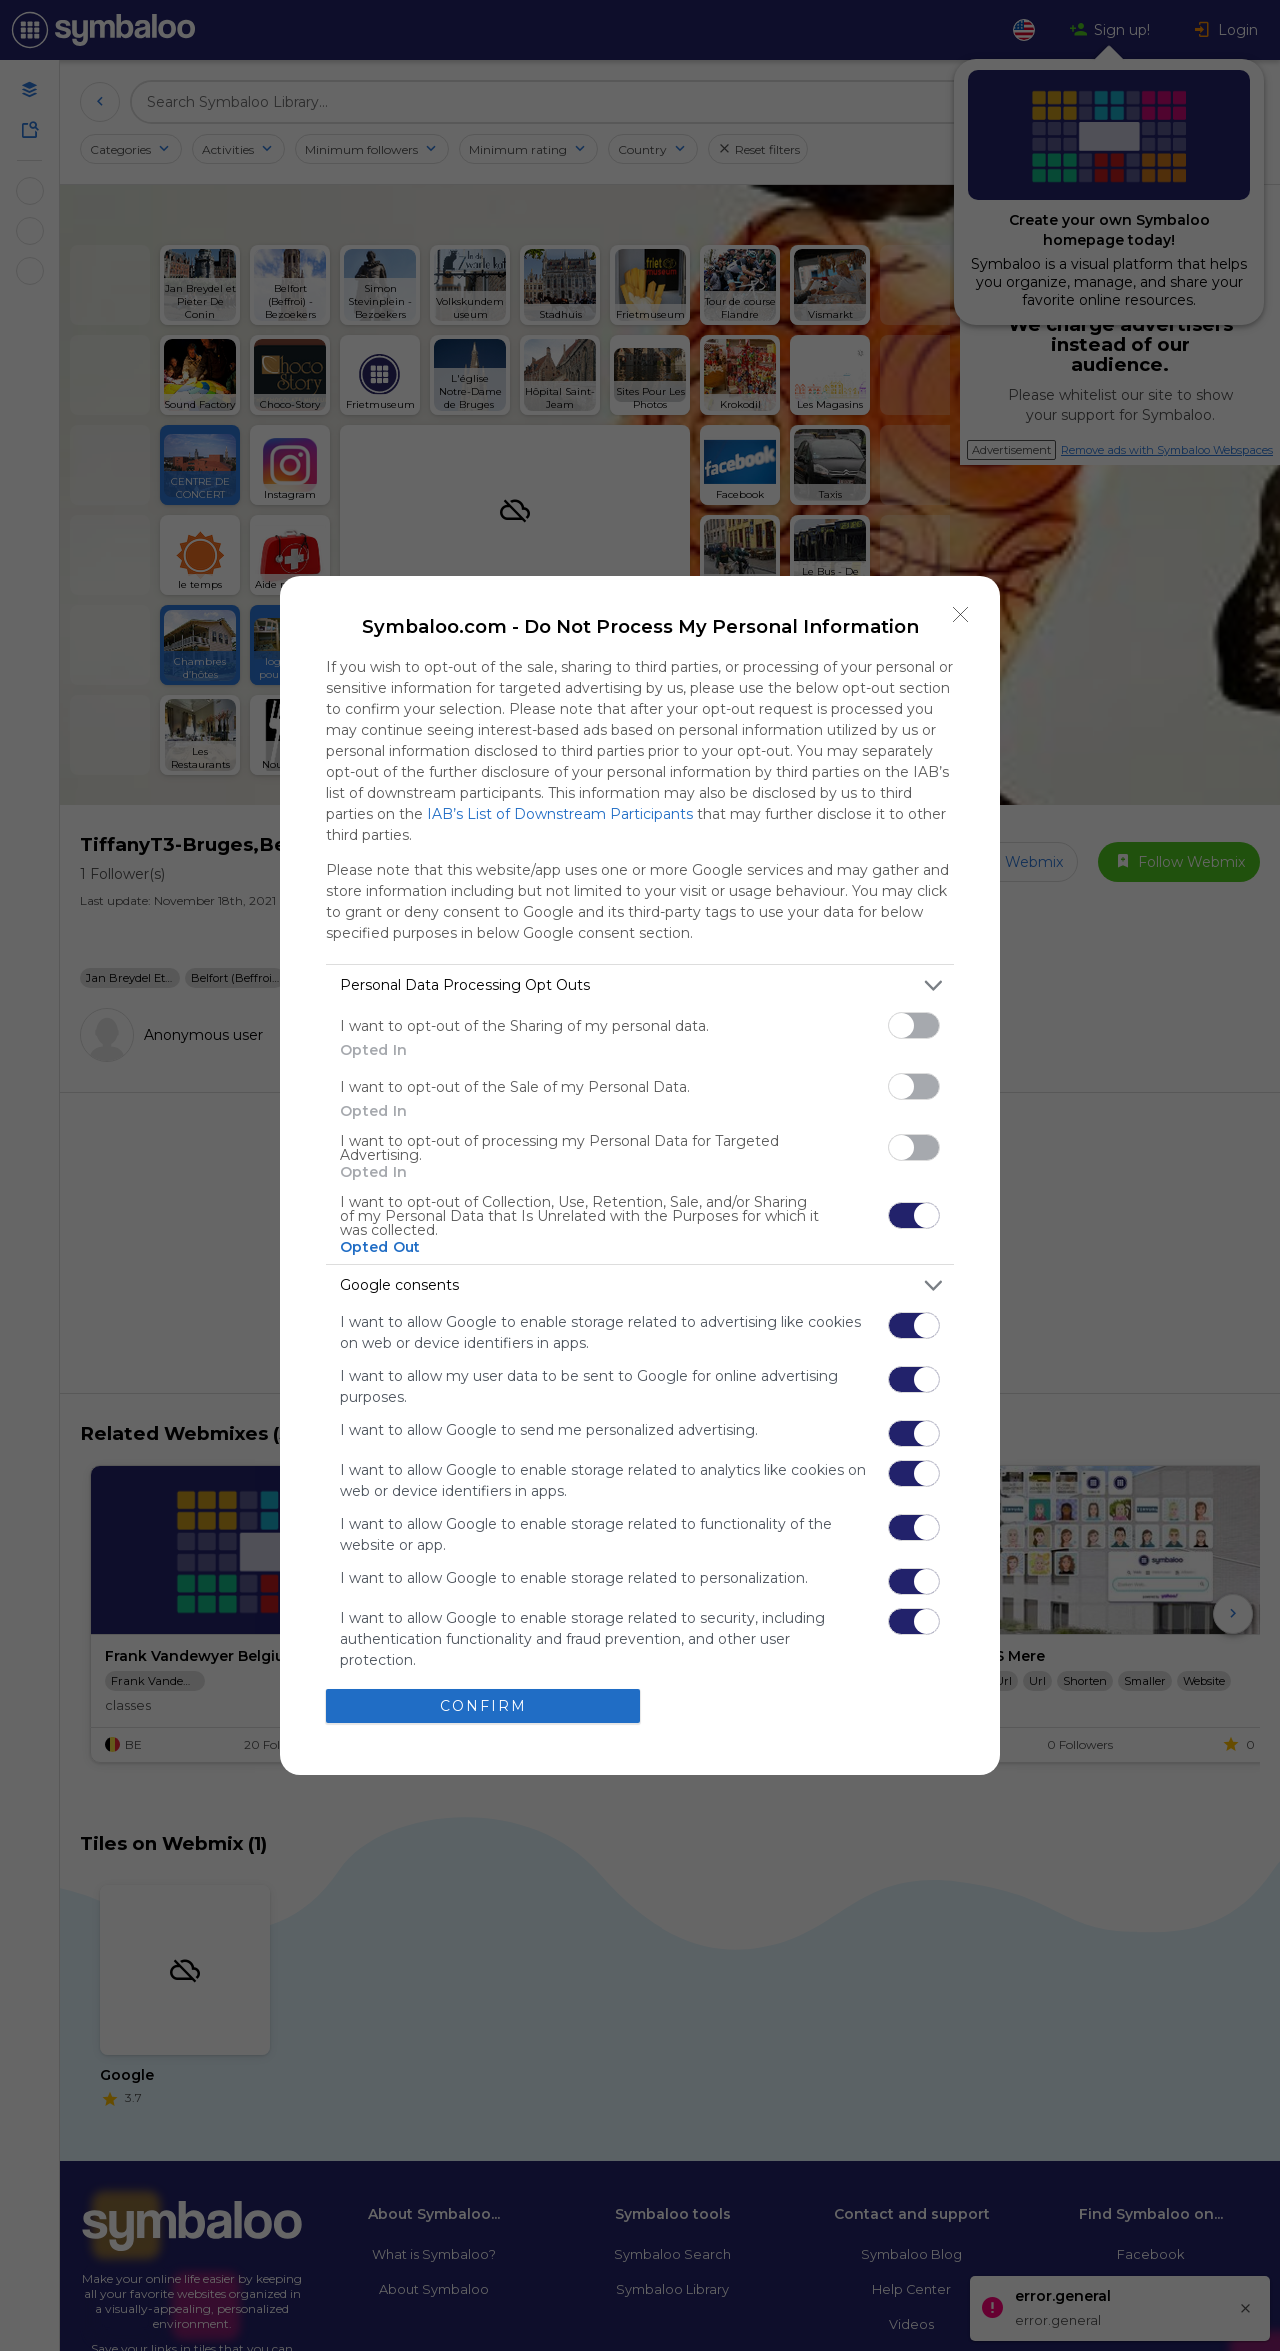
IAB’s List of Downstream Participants (560, 814)
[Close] (961, 615)
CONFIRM (483, 1706)
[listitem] (640, 985)
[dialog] (640, 1175)
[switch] (914, 1025)
